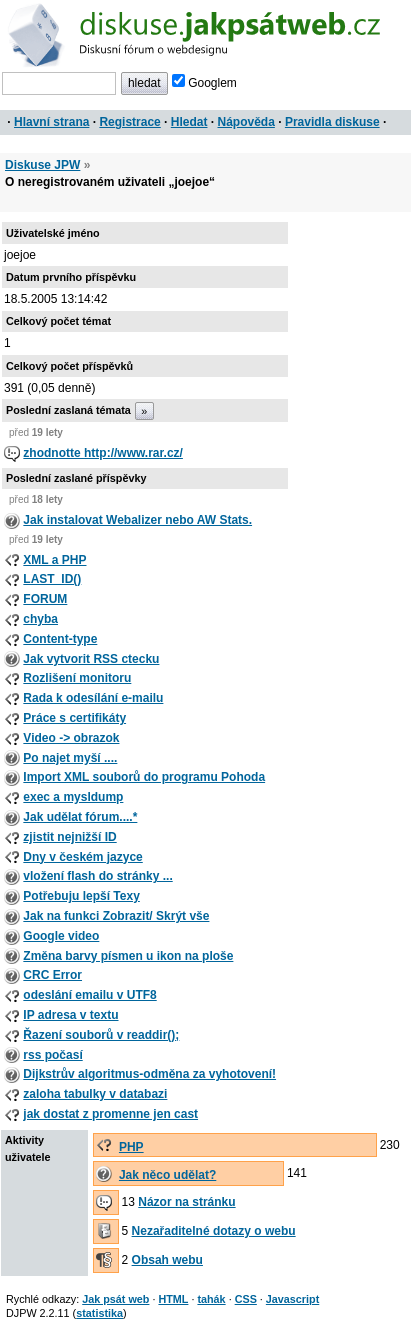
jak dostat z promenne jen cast (110, 1114)
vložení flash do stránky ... (97, 876)
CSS (246, 1299)
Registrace (129, 122)
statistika (99, 1313)
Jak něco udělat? (167, 1175)
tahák (211, 1299)
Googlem (204, 83)
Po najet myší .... (70, 758)
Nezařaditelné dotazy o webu (214, 1231)
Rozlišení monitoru (77, 678)
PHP (131, 1147)
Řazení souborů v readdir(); (101, 1035)
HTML (173, 1299)
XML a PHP (54, 560)
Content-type (60, 639)
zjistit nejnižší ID (69, 837)
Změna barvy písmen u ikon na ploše (128, 956)
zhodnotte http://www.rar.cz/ (103, 453)
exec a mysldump (73, 797)
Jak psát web (115, 1299)
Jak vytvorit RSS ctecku (91, 659)
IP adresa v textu (70, 1015)
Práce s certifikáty (74, 718)
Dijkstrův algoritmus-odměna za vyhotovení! (149, 1074)
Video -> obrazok (71, 738)
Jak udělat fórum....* (80, 817)
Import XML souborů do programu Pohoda (144, 777)
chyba (40, 619)
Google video (61, 936)
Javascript (292, 1299)
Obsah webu (167, 1260)
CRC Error (52, 975)
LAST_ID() (52, 579)
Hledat (189, 122)
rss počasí (52, 1055)
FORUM (45, 599)
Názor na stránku (186, 1202)
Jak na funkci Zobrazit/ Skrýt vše (116, 916)
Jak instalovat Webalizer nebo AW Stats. (137, 520)
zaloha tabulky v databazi (95, 1094)
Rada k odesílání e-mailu (93, 698)
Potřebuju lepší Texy (81, 896)
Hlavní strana (51, 122)
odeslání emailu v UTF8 (89, 995)
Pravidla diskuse (332, 122)
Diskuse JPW (42, 165)
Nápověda (246, 122)
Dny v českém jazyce (82, 857)
